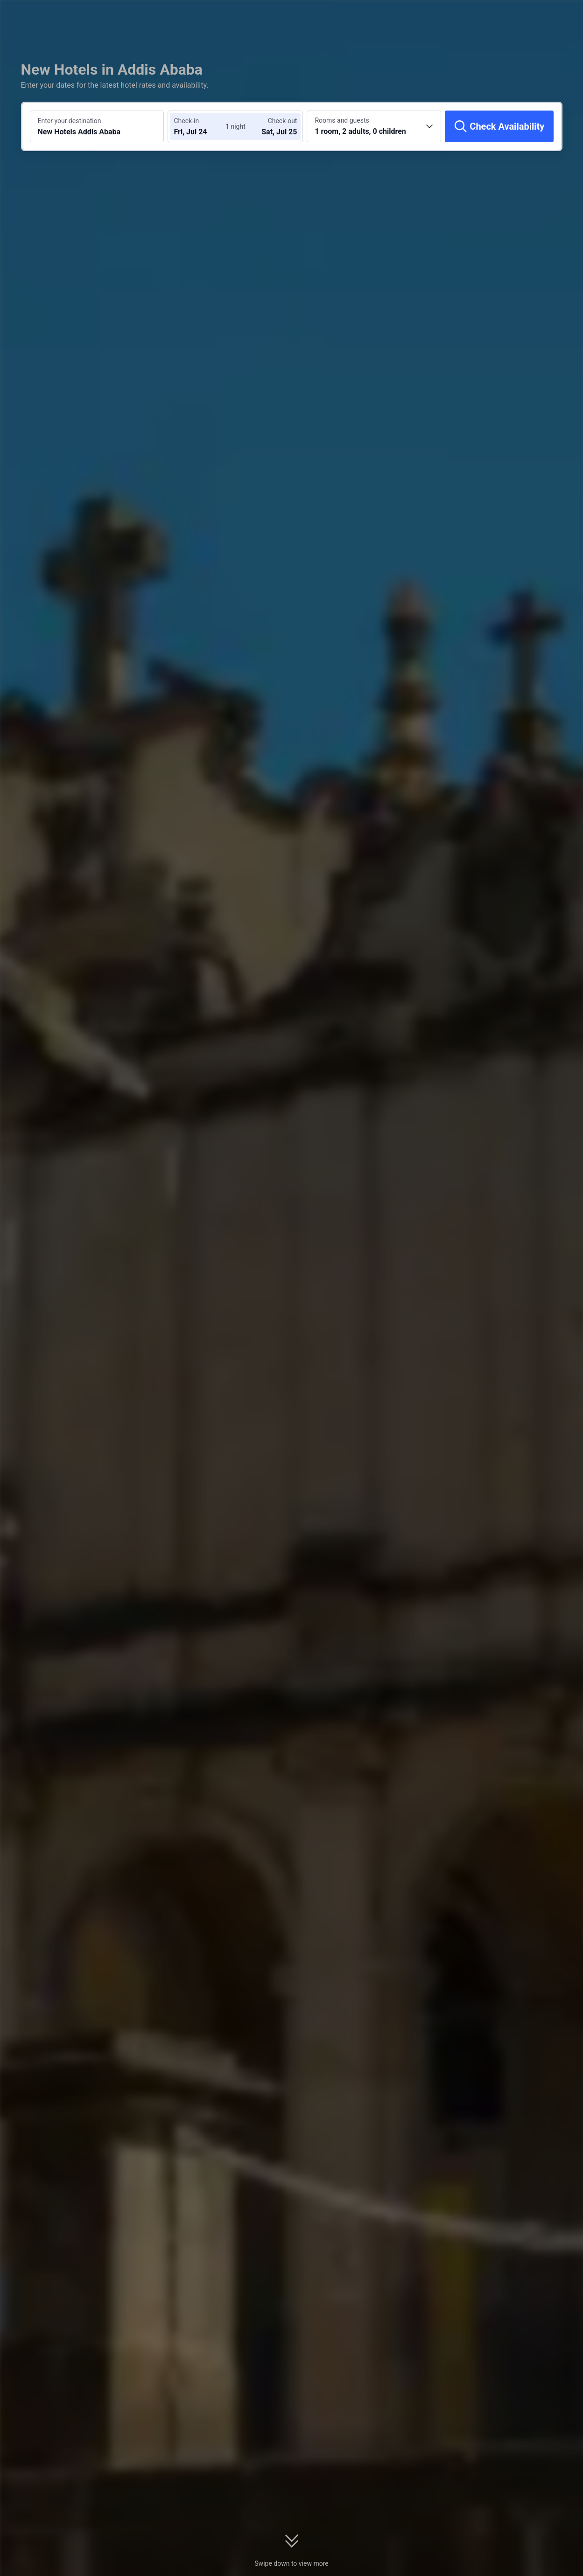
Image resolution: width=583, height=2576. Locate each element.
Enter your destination (69, 121)
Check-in (186, 121)
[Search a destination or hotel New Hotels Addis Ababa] (97, 126)
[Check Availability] (499, 126)
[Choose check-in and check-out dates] (201, 126)
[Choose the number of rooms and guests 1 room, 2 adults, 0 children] (374, 126)
